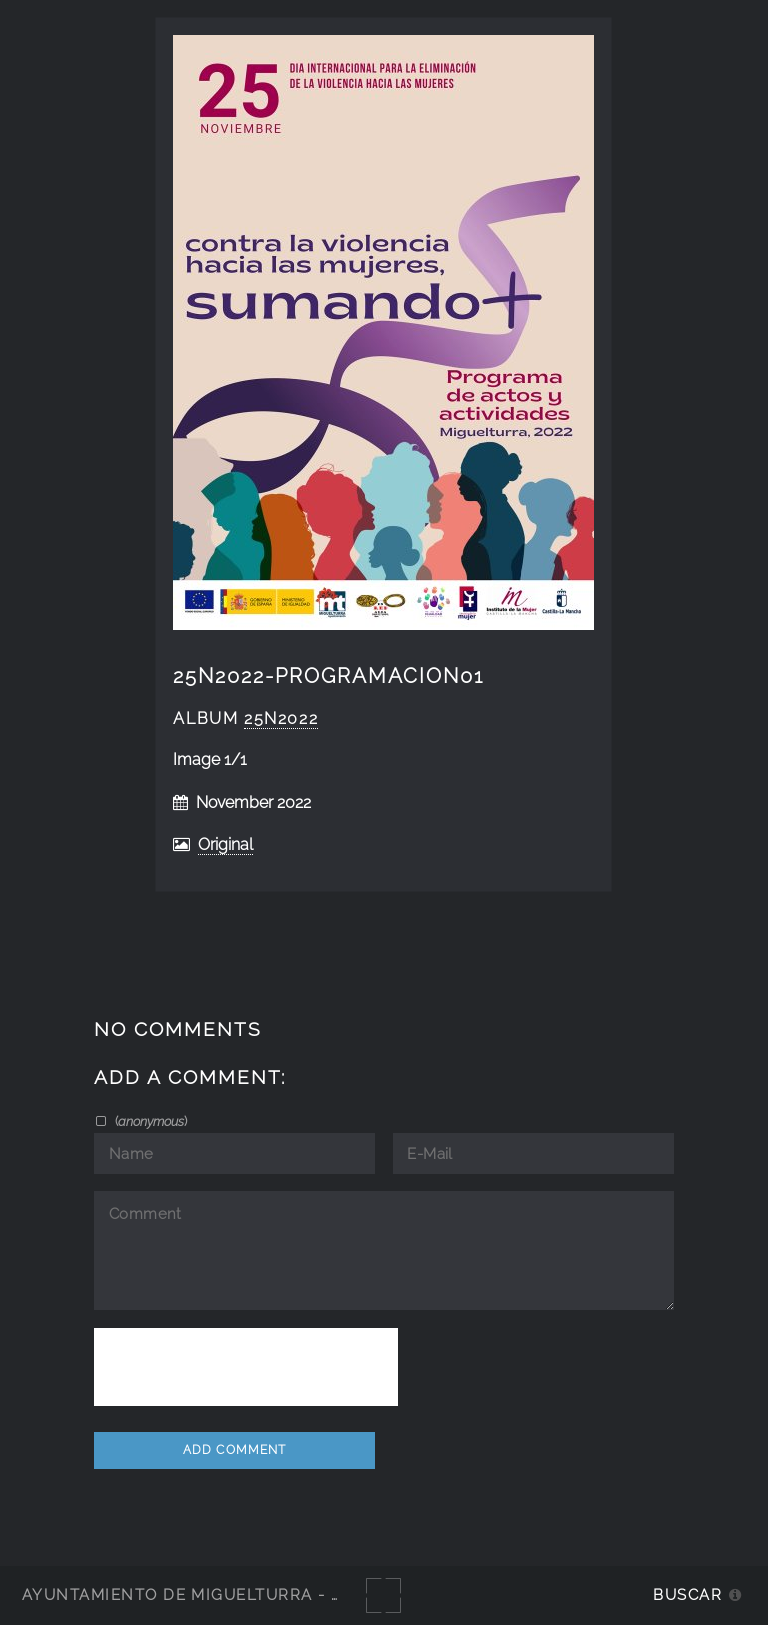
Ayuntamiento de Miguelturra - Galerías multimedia (274, 1594)
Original (225, 844)
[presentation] (246, 1367)
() (149, 1121)
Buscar (687, 1594)
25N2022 (281, 718)
